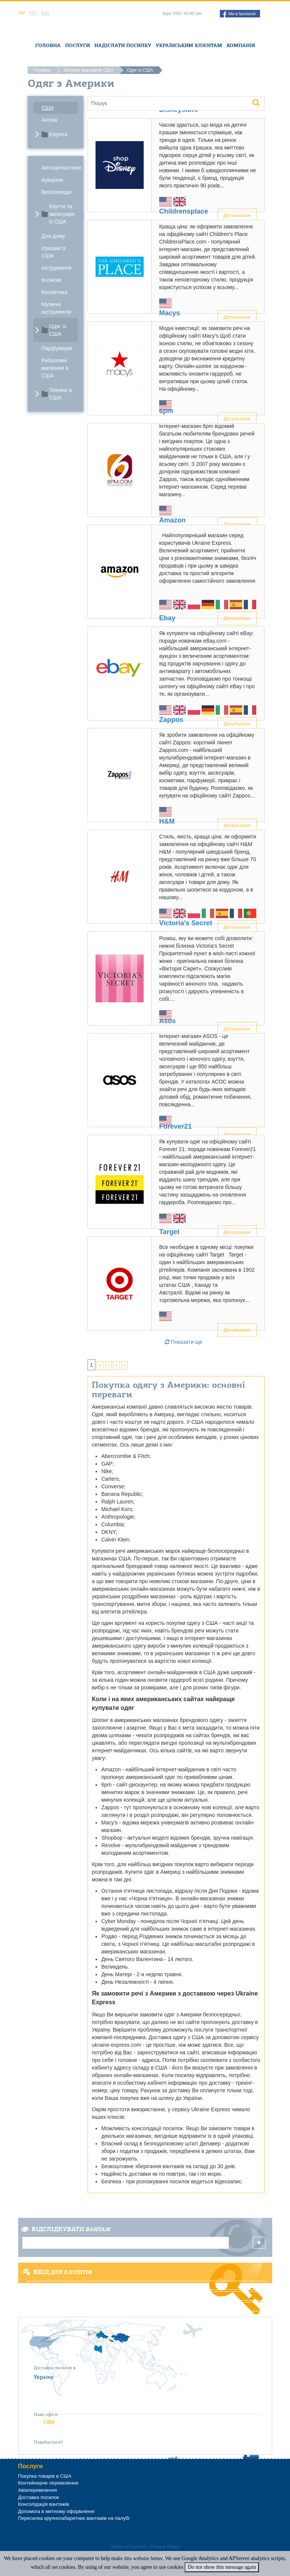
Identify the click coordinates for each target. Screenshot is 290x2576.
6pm (166, 411)
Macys (169, 313)
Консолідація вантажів (43, 2504)
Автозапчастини (60, 168)
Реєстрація (147, 2296)
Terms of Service (128, 2546)
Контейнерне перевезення (48, 2483)
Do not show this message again (222, 2567)
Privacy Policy (164, 2546)
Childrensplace (183, 211)
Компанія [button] (241, 45)
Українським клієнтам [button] (189, 45)
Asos (167, 1021)
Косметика (54, 292)
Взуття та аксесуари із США (61, 214)
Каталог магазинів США (88, 70)
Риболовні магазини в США (55, 368)
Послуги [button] (77, 45)
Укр (21, 13)
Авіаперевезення (37, 2490)
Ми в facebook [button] (239, 14)
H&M (167, 821)
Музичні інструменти (56, 308)
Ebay (167, 618)
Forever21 (175, 1126)
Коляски (51, 280)
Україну (43, 2376)
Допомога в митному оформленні (56, 2511)
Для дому (53, 236)
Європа (58, 134)
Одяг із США (57, 330)
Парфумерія (57, 348)
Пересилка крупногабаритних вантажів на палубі (74, 2518)
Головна (48, 45)
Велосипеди (57, 192)
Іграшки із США (54, 252)
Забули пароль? (147, 2307)
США (48, 108)
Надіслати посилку (122, 45)
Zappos (171, 719)
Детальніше (237, 1330)
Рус (33, 13)
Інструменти (57, 268)
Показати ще (183, 1342)
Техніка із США (60, 394)
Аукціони (52, 180)
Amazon (172, 520)
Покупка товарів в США (45, 2476)
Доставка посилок (38, 2497)
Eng (45, 13)
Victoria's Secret (185, 923)
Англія (49, 120)
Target (169, 1232)
